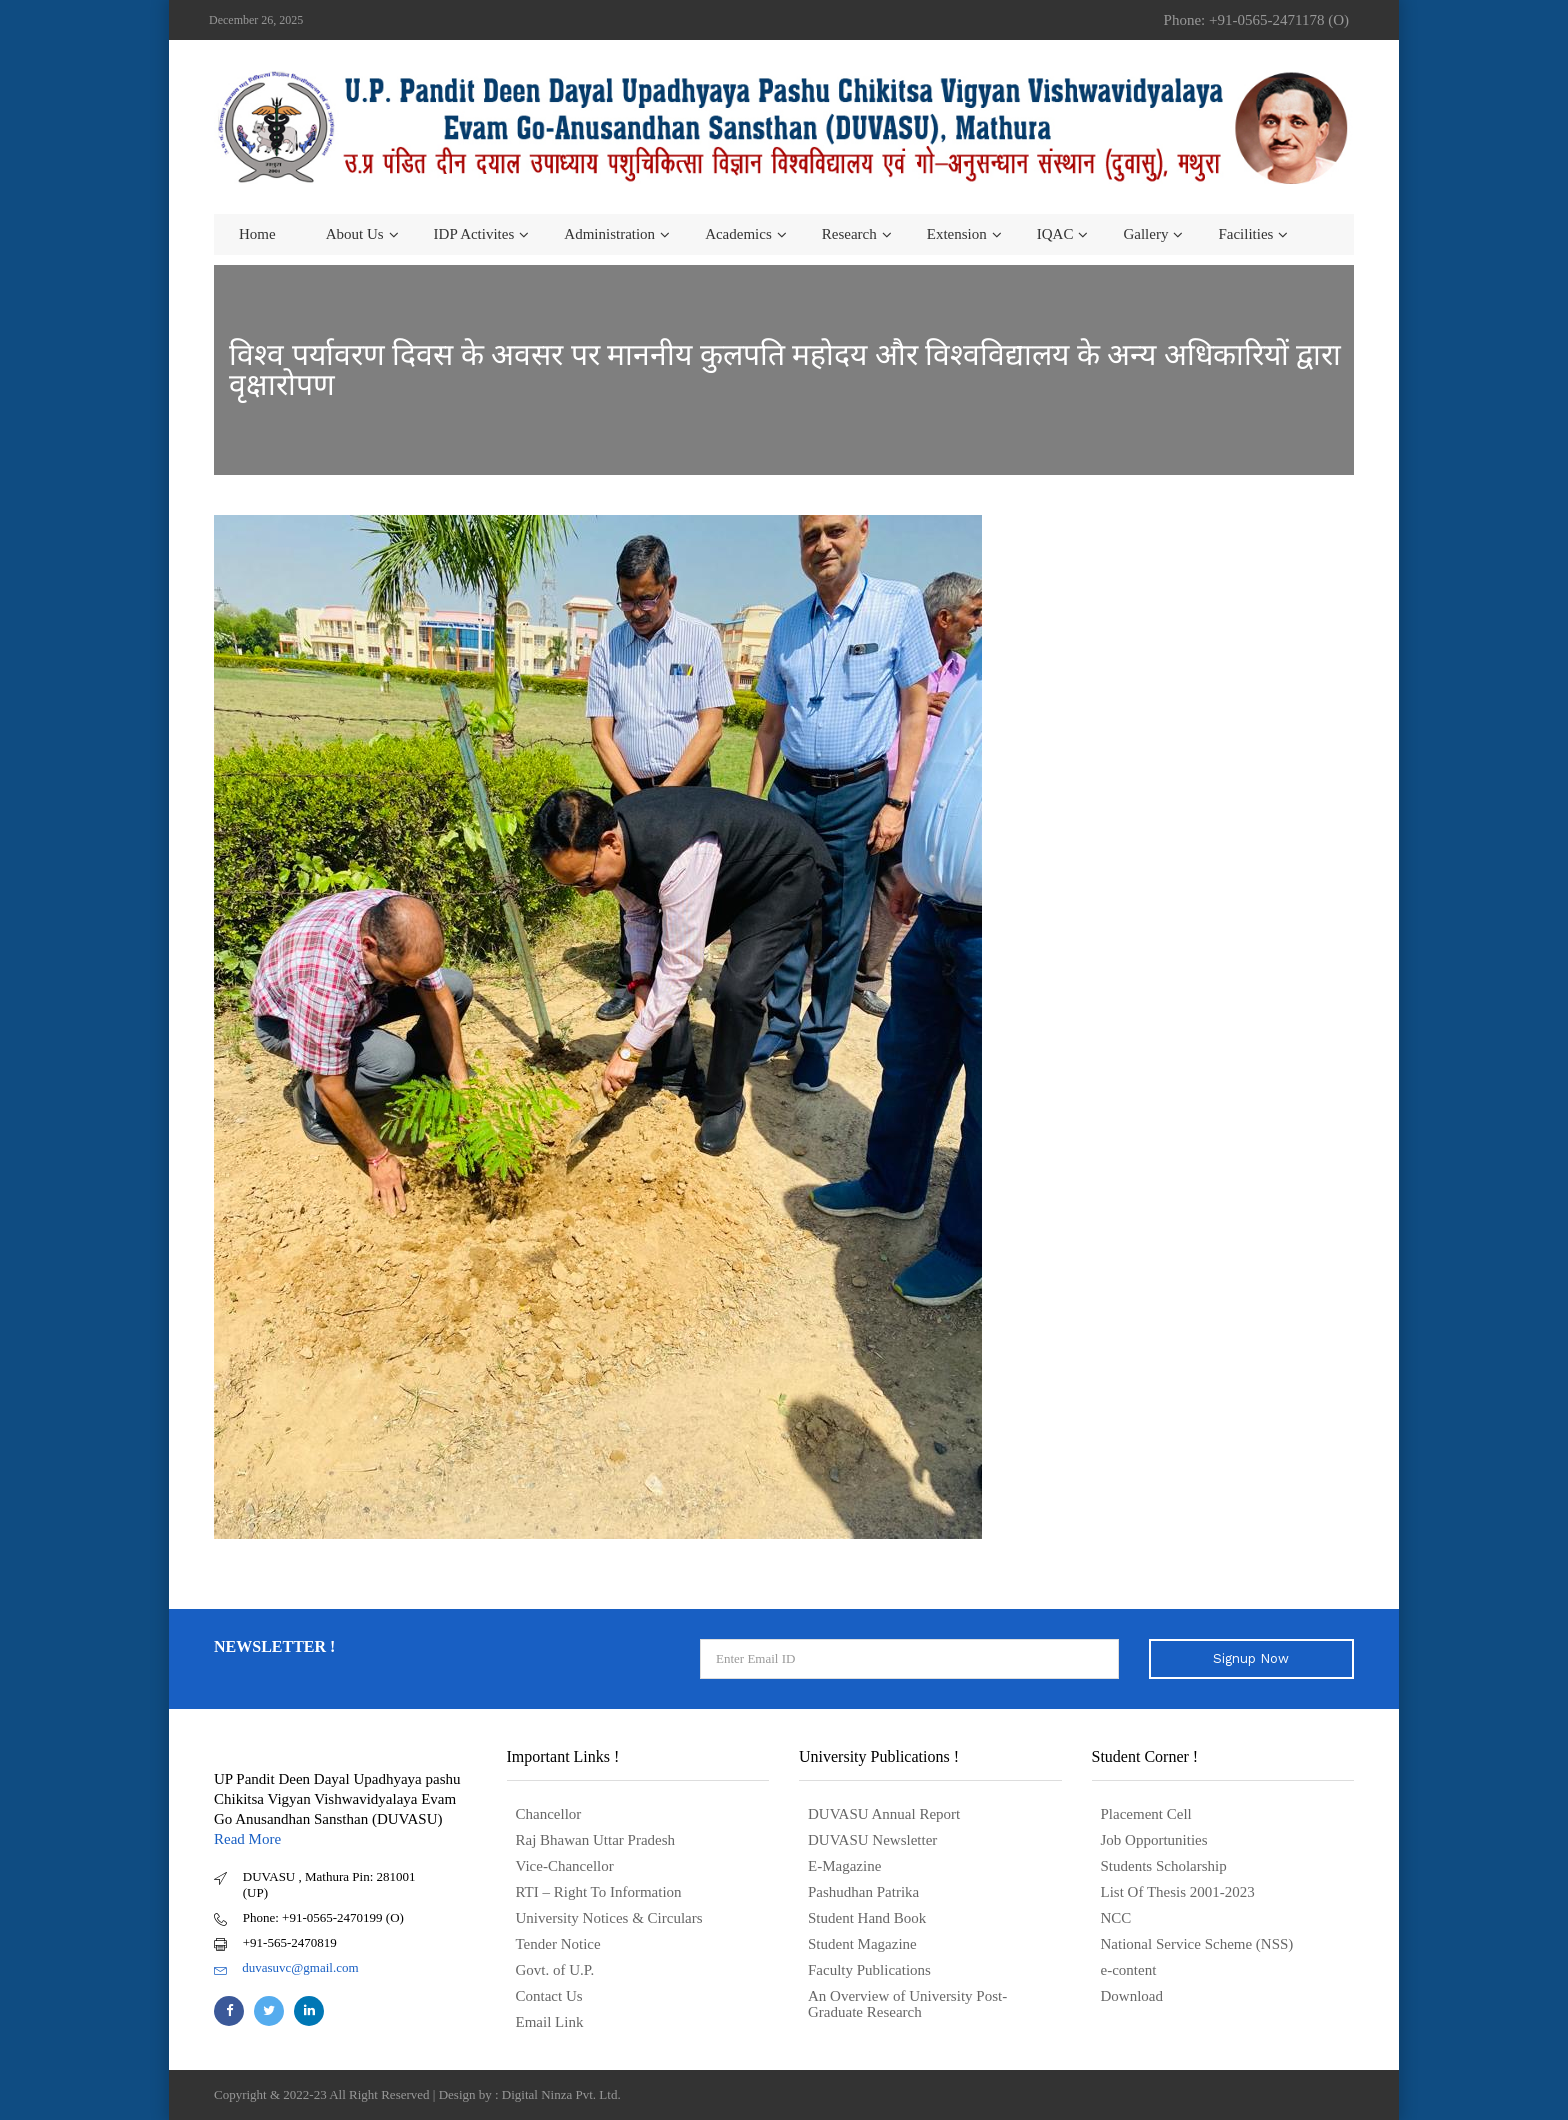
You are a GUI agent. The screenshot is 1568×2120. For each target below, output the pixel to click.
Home (257, 234)
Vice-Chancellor (565, 1866)
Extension (957, 234)
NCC (1116, 1918)
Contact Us (549, 1996)
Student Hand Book (867, 1918)
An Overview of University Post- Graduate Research (907, 2004)
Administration (609, 234)
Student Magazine (862, 1944)
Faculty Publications (869, 1970)
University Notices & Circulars (609, 1918)
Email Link (550, 2022)
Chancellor (549, 1814)
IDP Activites (474, 234)
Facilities (1245, 234)
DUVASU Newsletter (872, 1840)
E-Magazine (844, 1866)
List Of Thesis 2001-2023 (1178, 1892)
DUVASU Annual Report (884, 1814)
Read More (247, 1839)
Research (849, 234)
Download (1132, 1996)
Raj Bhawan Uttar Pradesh (596, 1840)
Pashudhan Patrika (863, 1892)
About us (355, 234)
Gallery (1145, 234)
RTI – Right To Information (599, 1892)
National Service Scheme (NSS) (1197, 1944)
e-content (1129, 1970)
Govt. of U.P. (555, 1970)
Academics (738, 234)
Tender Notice (558, 1944)
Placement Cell (1146, 1814)
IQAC (1055, 234)
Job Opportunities (1154, 1840)
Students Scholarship (1164, 1866)
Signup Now (1251, 1658)
